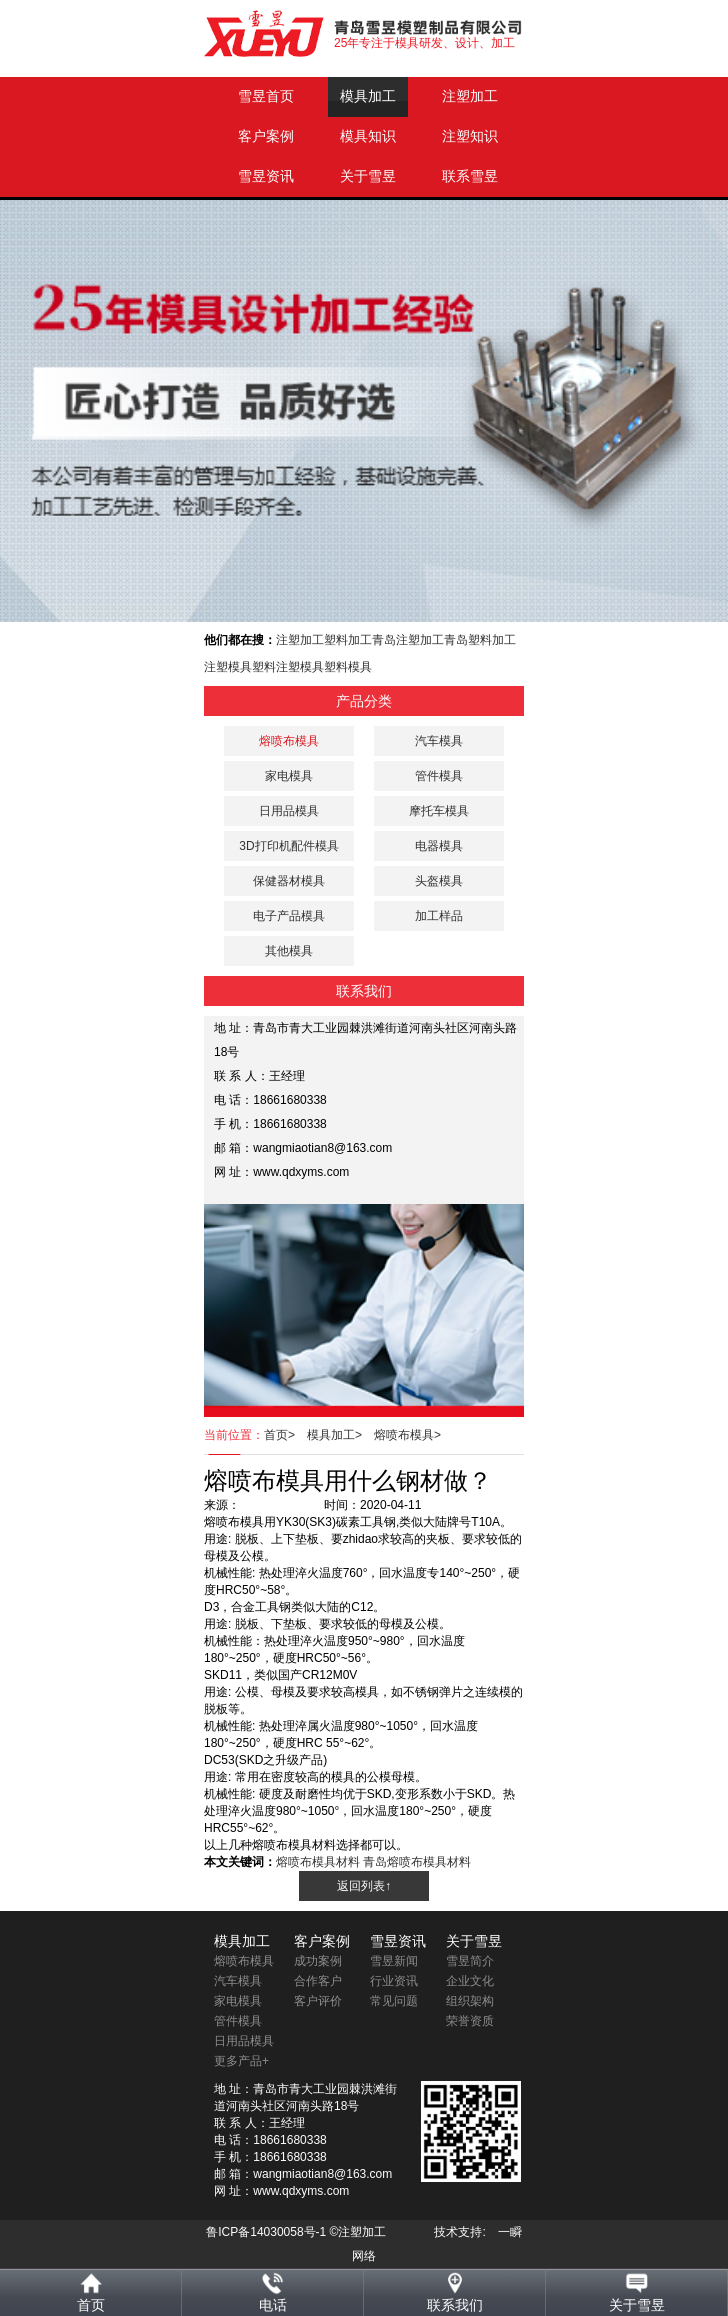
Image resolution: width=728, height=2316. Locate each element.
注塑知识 (470, 136)
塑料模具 (348, 667)
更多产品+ (241, 2061)
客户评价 (318, 2001)
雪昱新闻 (394, 1961)
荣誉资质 (470, 2021)
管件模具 (439, 776)
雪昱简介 (470, 1961)
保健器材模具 (289, 881)
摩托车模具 (439, 811)
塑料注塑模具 (288, 667)
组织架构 (470, 2001)
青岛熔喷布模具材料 (417, 1862)
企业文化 (470, 1981)
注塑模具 (228, 667)
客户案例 (266, 136)
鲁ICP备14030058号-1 (266, 2232)
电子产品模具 (289, 916)
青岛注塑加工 (408, 640)
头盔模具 (439, 881)
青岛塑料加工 (480, 640)
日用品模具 (289, 811)
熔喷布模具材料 (318, 1862)
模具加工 (368, 96)
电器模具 (439, 846)
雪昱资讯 (266, 176)
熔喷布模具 (244, 1961)
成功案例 (318, 1961)
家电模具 (289, 776)
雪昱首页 (266, 96)
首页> (285, 1435)
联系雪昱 (470, 176)
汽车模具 (439, 741)
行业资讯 (394, 1981)
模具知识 (368, 136)
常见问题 (394, 2001)
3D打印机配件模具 (288, 846)
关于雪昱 (368, 176)
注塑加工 (470, 96)
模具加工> (340, 1435)
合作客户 (318, 1981)
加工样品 (439, 916)
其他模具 (289, 951)
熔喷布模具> (413, 1435)
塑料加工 (348, 640)
